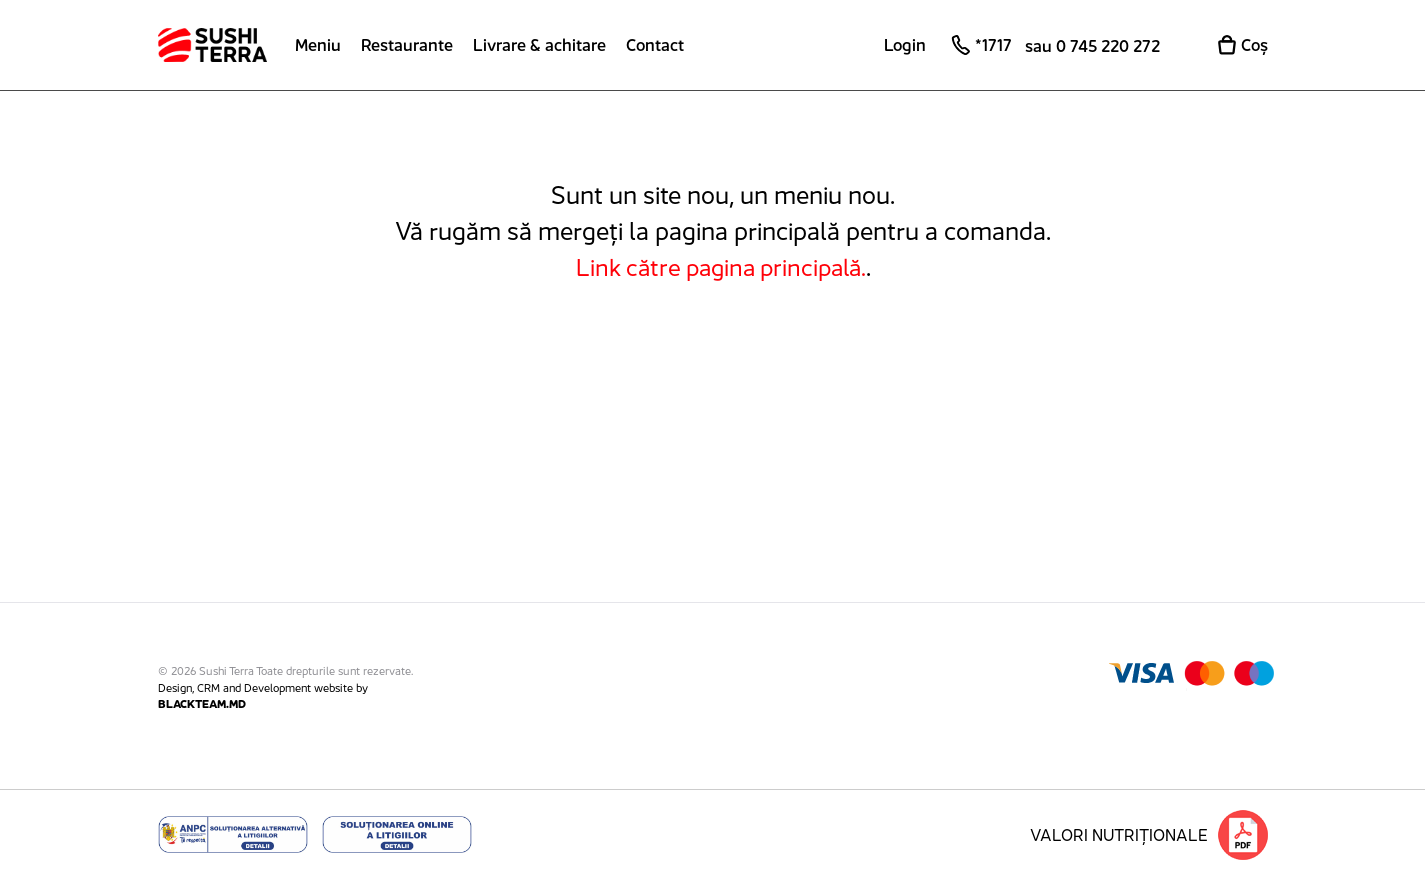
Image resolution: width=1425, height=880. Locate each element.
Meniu (318, 45)
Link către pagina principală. (721, 267)
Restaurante (407, 45)
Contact (655, 45)
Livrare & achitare (539, 45)
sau (1092, 46)
